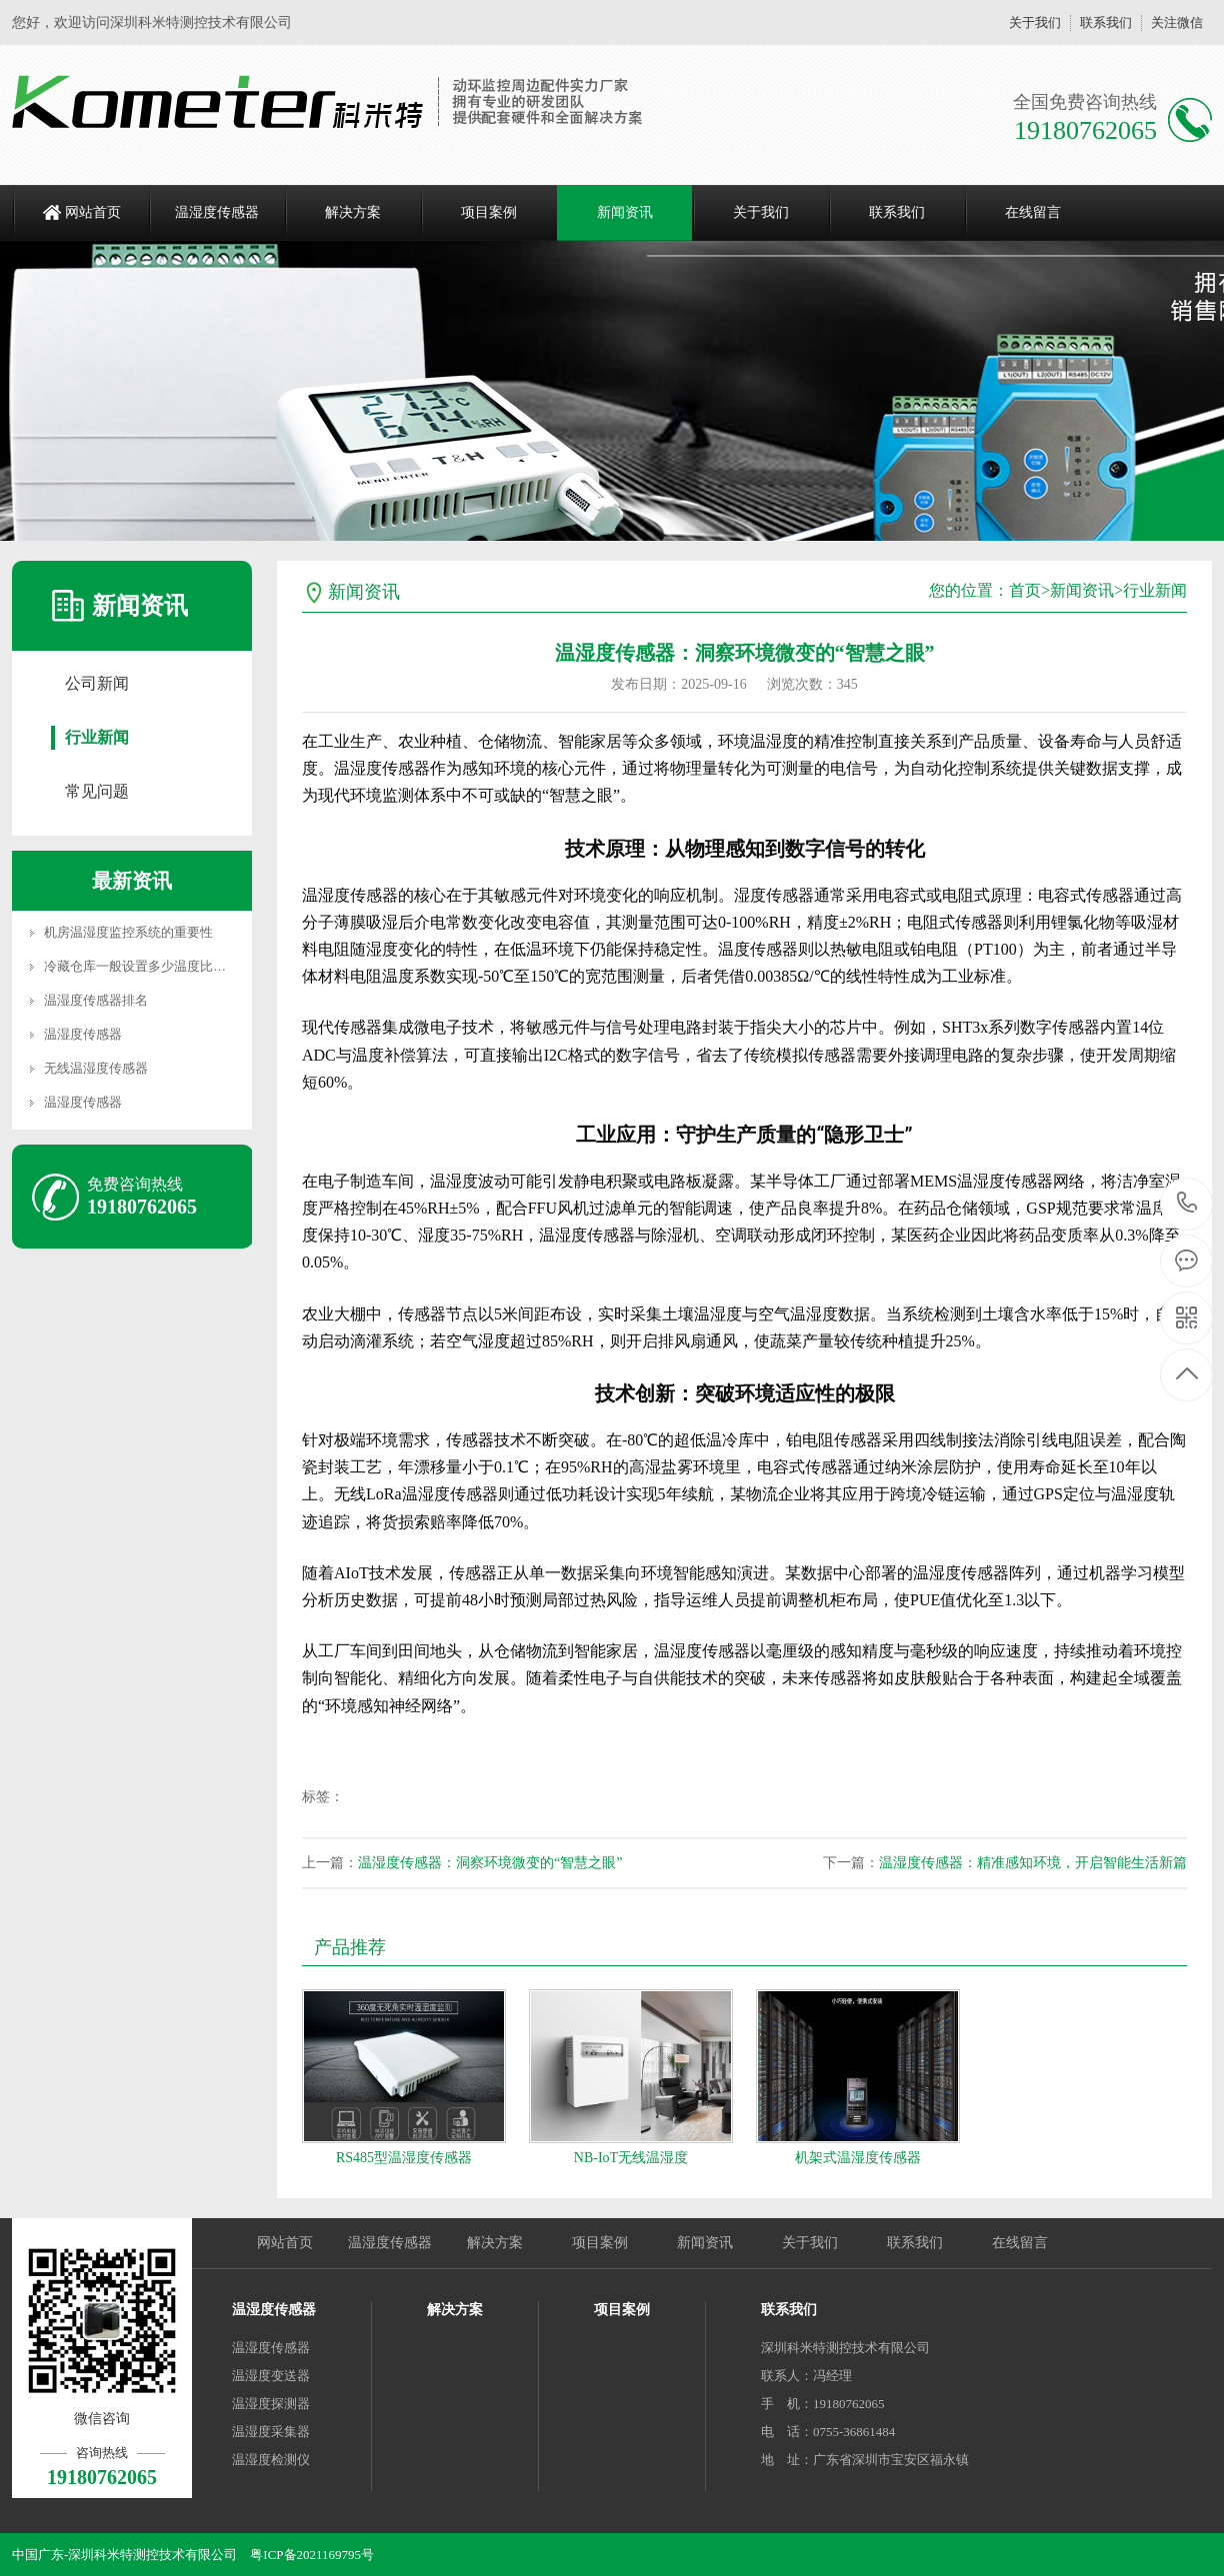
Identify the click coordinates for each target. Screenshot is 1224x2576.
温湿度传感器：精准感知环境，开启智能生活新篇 (1033, 1862)
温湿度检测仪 (271, 2459)
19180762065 (1187, 1203)
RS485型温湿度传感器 (404, 2157)
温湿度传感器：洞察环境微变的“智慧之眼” (490, 1862)
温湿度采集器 (271, 2431)
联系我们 (1106, 22)
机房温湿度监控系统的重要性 (128, 932)
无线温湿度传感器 (96, 1068)
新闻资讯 (625, 212)
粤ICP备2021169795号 (312, 2554)
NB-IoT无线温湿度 (631, 2157)
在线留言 (1033, 212)
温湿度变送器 (271, 2375)
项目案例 (489, 212)
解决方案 (353, 212)
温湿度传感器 (217, 212)
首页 (1025, 590)
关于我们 (1035, 22)
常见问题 (97, 791)
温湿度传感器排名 (96, 1000)
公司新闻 (97, 683)
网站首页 (93, 212)
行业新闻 (97, 737)
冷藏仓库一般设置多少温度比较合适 (148, 966)
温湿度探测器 (271, 2403)
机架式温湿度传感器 (858, 2157)
